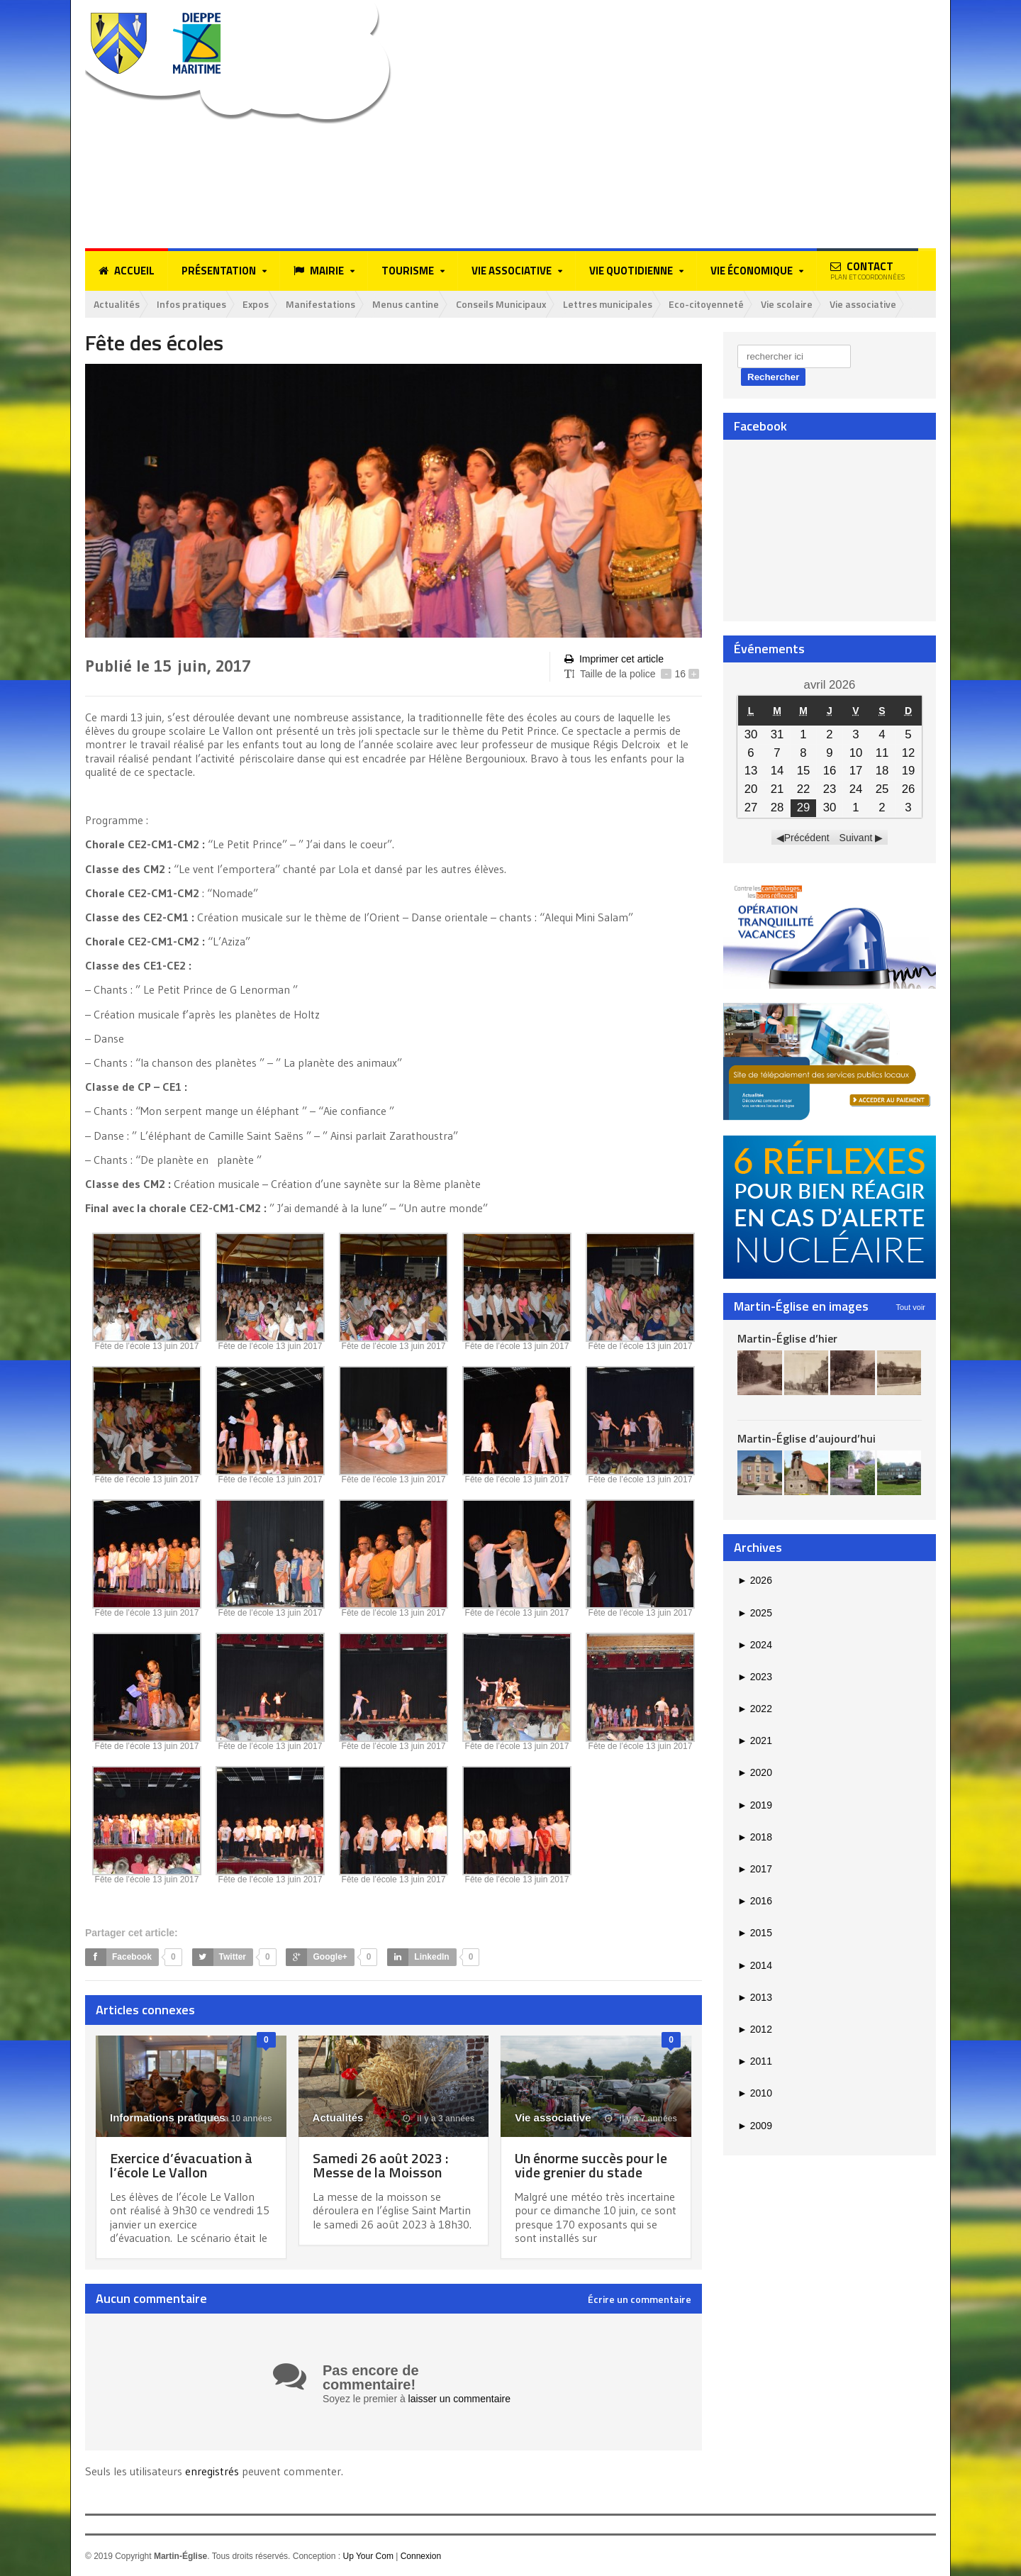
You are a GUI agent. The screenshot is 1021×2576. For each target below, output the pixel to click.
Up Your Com (367, 2555)
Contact (867, 270)
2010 (754, 2093)
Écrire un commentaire (639, 2299)
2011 (754, 2061)
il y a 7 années (641, 2118)
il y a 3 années (439, 2118)
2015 (754, 1933)
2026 (754, 1580)
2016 (754, 1900)
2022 (754, 1708)
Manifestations (322, 303)
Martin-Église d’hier (787, 1338)
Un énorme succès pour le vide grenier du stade (591, 2165)
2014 (754, 1965)
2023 (754, 1676)
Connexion (421, 2555)
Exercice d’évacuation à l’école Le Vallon (181, 2165)
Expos (256, 303)
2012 (754, 2029)
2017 (754, 1869)
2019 (754, 1805)
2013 (754, 1997)
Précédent (807, 837)
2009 (754, 2125)
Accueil (127, 271)
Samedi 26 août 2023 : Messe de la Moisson (380, 2165)
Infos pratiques (191, 303)
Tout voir (910, 1307)
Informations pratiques (167, 2117)
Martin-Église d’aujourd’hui (806, 1438)
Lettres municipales (610, 303)
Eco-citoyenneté (709, 303)
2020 (754, 1773)
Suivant (856, 837)
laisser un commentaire (459, 2398)
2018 (754, 1837)
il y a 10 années (233, 2118)
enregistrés (213, 2470)
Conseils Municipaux (502, 303)
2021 (754, 1740)
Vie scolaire (790, 303)
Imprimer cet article (614, 659)
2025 (754, 1613)
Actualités (117, 303)
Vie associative (866, 303)
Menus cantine (407, 303)
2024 (754, 1644)
